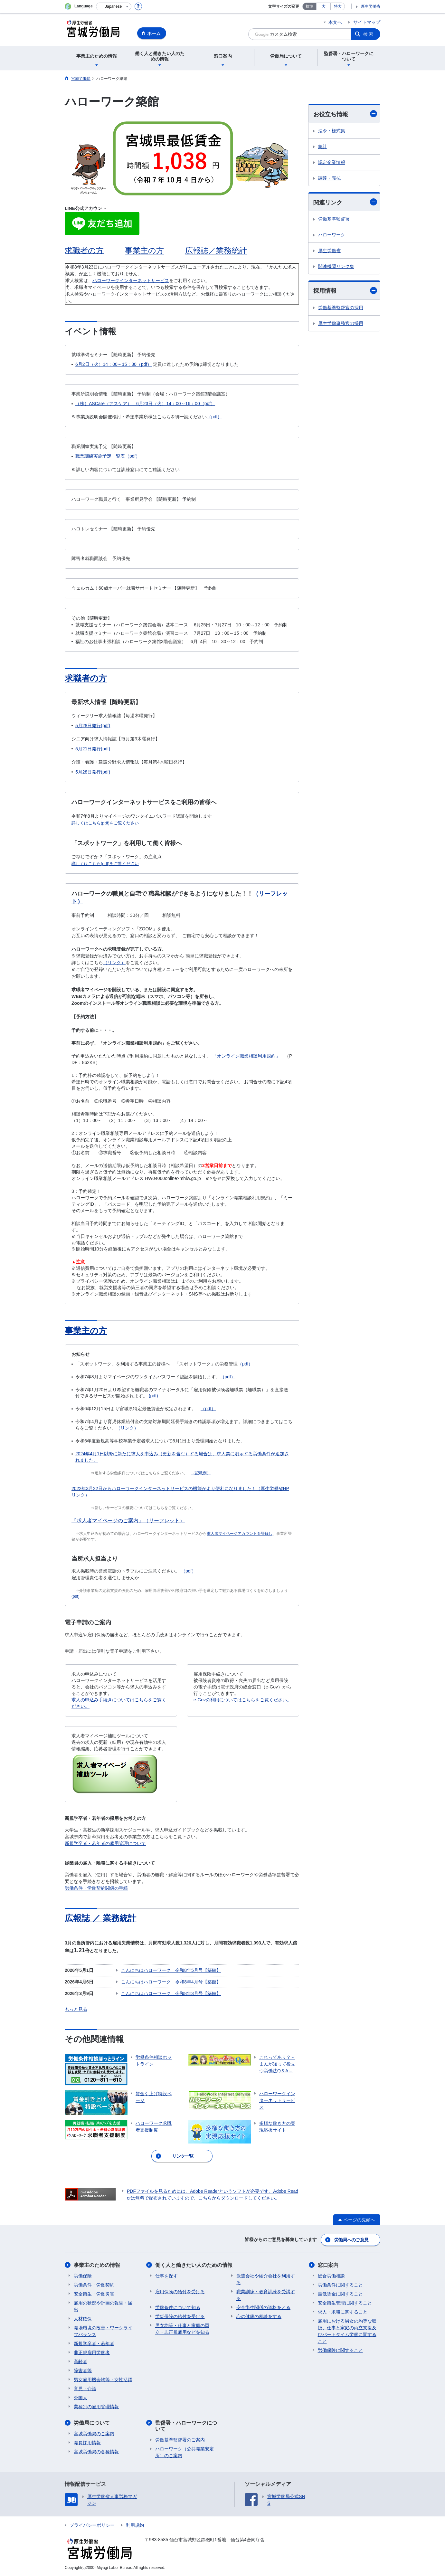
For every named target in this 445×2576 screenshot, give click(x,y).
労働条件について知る (177, 2307)
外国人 (80, 2397)
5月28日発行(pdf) (92, 725)
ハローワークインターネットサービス (130, 280)
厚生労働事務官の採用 (340, 323)
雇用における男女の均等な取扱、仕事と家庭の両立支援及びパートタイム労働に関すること (347, 2331)
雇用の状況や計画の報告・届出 (103, 2306)
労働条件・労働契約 (94, 2284)
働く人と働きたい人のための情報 (193, 2265)
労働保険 (83, 2275)
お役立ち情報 (345, 114)
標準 (309, 6)
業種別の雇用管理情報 (96, 2406)
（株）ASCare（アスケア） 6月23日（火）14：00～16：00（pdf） (145, 403)
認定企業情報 (331, 162)
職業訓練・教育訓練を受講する (265, 2295)
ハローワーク (331, 234)
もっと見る (76, 2009)
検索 (368, 34)
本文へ (335, 22)
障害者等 (83, 2370)
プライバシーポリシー (92, 2525)
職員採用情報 (87, 2442)
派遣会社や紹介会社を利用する (265, 2279)
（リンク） (114, 962)
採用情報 (345, 290)
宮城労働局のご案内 (94, 2433)
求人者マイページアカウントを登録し (239, 1533)
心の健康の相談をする (258, 2316)
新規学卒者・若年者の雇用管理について (105, 1843)
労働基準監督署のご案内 (180, 2439)
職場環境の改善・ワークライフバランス (103, 2331)
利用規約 (135, 2525)
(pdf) (153, 1395)
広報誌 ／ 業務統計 (100, 1918)
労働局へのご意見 (351, 2239)
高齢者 (80, 2361)
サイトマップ (366, 22)
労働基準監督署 (334, 219)
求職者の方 (86, 678)
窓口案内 (328, 2265)
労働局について (92, 2423)
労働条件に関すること (340, 2284)
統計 (322, 146)
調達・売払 (329, 178)
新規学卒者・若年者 (94, 2343)
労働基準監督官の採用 (340, 307)
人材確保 (83, 2318)
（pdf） (214, 416)
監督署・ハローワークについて (186, 2426)
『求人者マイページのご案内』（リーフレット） (128, 1520)
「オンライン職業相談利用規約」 (245, 1056)
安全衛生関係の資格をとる (263, 2307)
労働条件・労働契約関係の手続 (96, 1888)
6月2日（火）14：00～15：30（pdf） (113, 364)
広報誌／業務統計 (216, 250)
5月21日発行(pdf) (92, 748)
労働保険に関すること (340, 2350)
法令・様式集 (331, 130)
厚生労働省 (370, 6)
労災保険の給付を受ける (180, 2316)
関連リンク (345, 202)
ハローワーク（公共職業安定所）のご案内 (184, 2452)
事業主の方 (144, 250)
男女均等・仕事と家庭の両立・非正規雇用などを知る (182, 2329)
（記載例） (201, 1473)
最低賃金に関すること (340, 2293)
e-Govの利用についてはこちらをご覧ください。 (242, 1699)
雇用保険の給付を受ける (180, 2291)
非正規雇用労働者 (92, 2352)
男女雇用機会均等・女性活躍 (103, 2379)
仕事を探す (166, 2275)
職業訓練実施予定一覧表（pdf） (107, 456)
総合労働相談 (331, 2275)
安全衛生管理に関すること (345, 2302)
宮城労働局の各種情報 (96, 2451)
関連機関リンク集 (336, 266)
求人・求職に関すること (342, 2312)
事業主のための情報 (97, 2265)
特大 (338, 6)
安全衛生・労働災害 (94, 2293)
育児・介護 (85, 2388)
